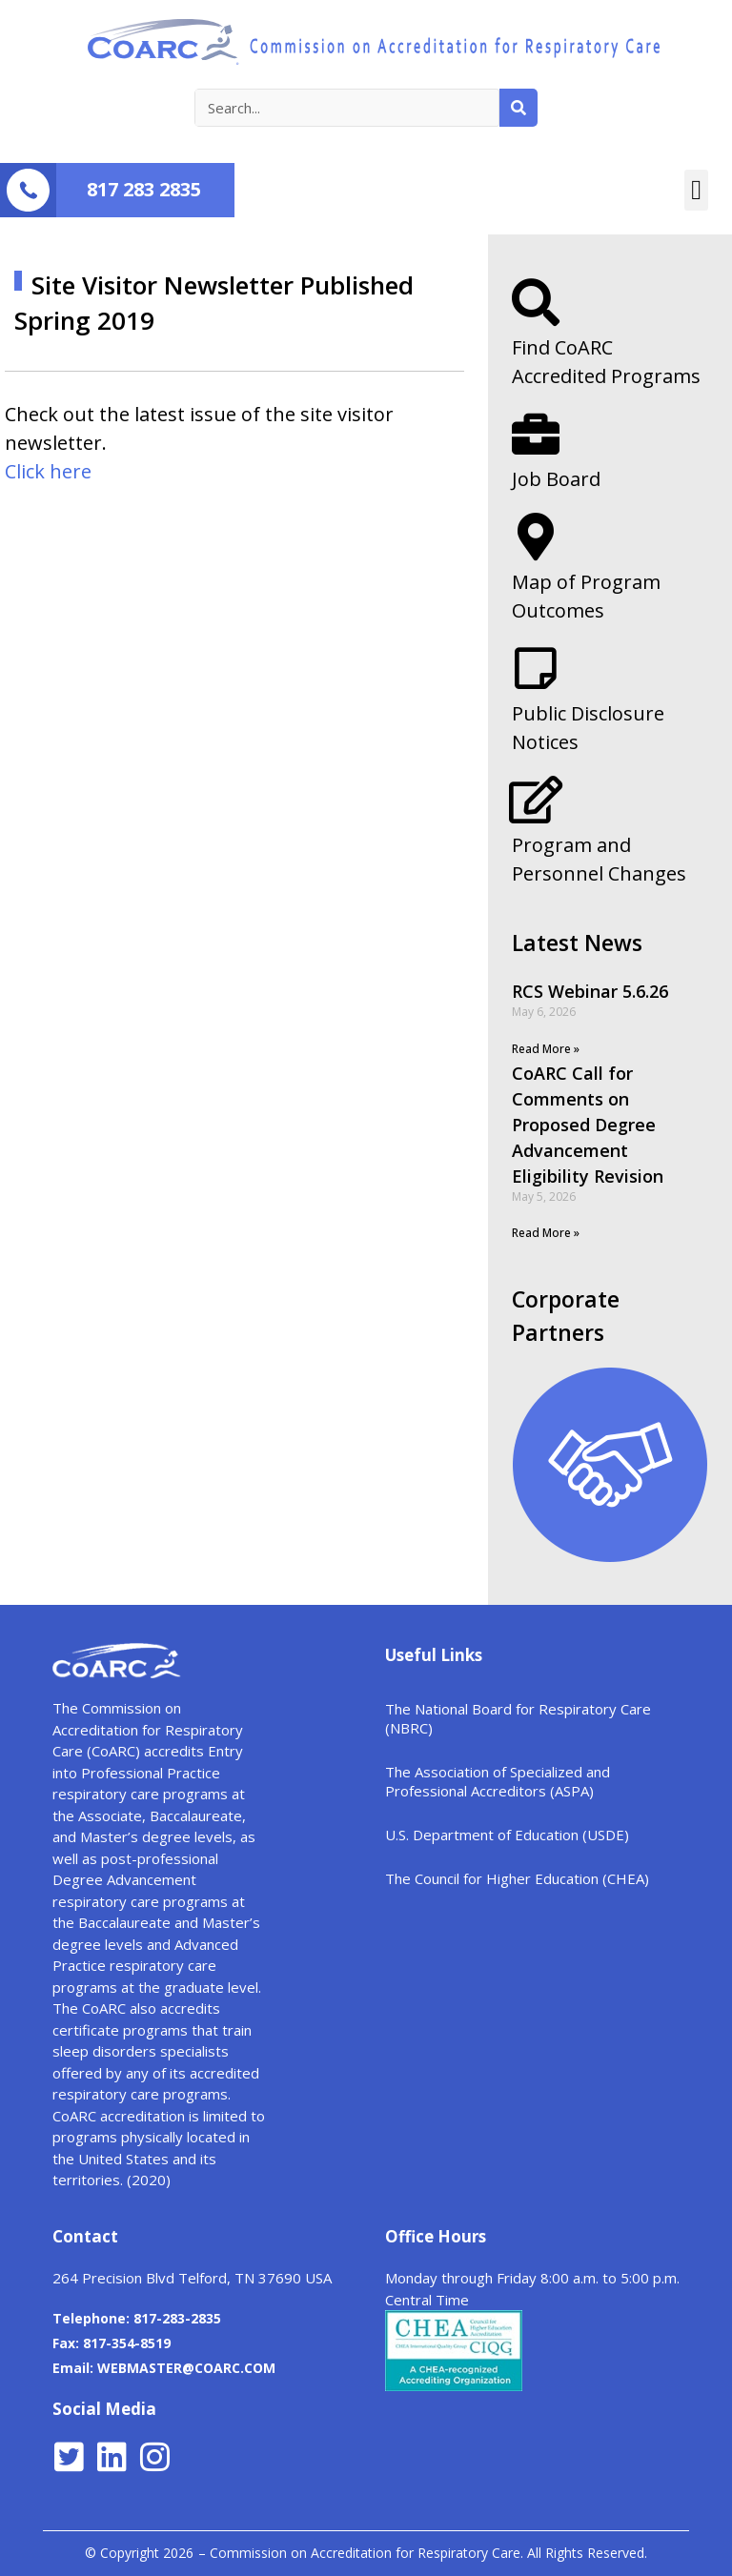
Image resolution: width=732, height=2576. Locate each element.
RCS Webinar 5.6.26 (590, 991)
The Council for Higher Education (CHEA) (517, 1878)
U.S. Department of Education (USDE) (507, 1834)
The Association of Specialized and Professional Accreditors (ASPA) (497, 1781)
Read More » (546, 1049)
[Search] (518, 108)
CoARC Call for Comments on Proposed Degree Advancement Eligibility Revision (587, 1124)
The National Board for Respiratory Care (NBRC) (518, 1718)
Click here (48, 471)
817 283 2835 (144, 189)
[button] (696, 191)
